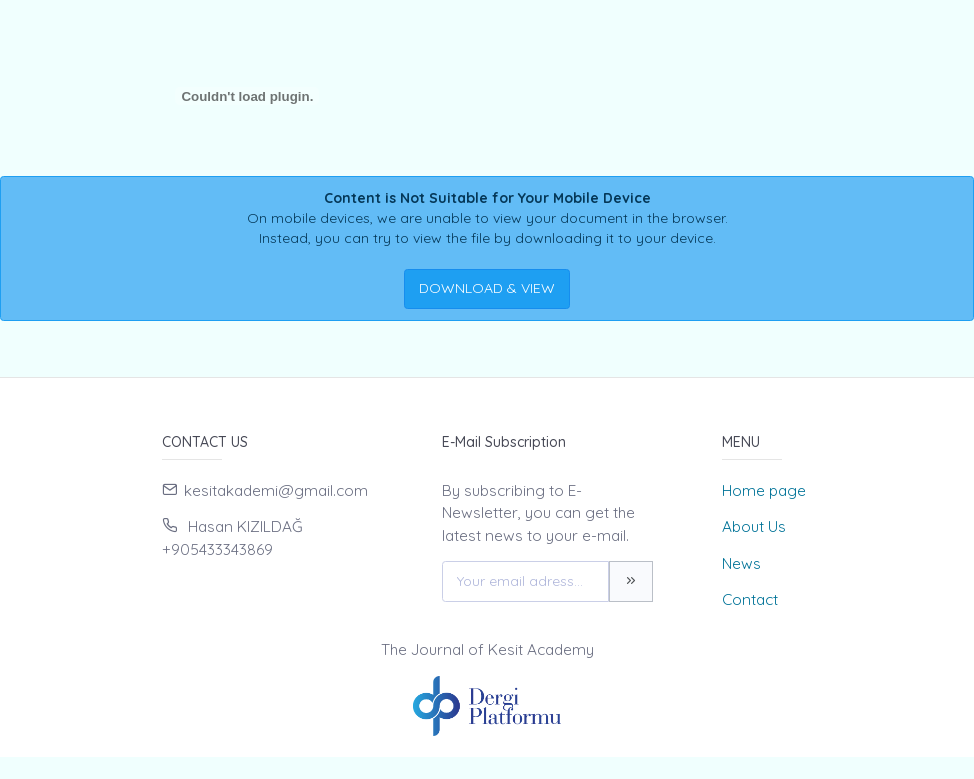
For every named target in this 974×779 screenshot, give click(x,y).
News (741, 563)
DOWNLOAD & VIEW (487, 288)
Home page (764, 490)
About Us (754, 526)
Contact (750, 599)
